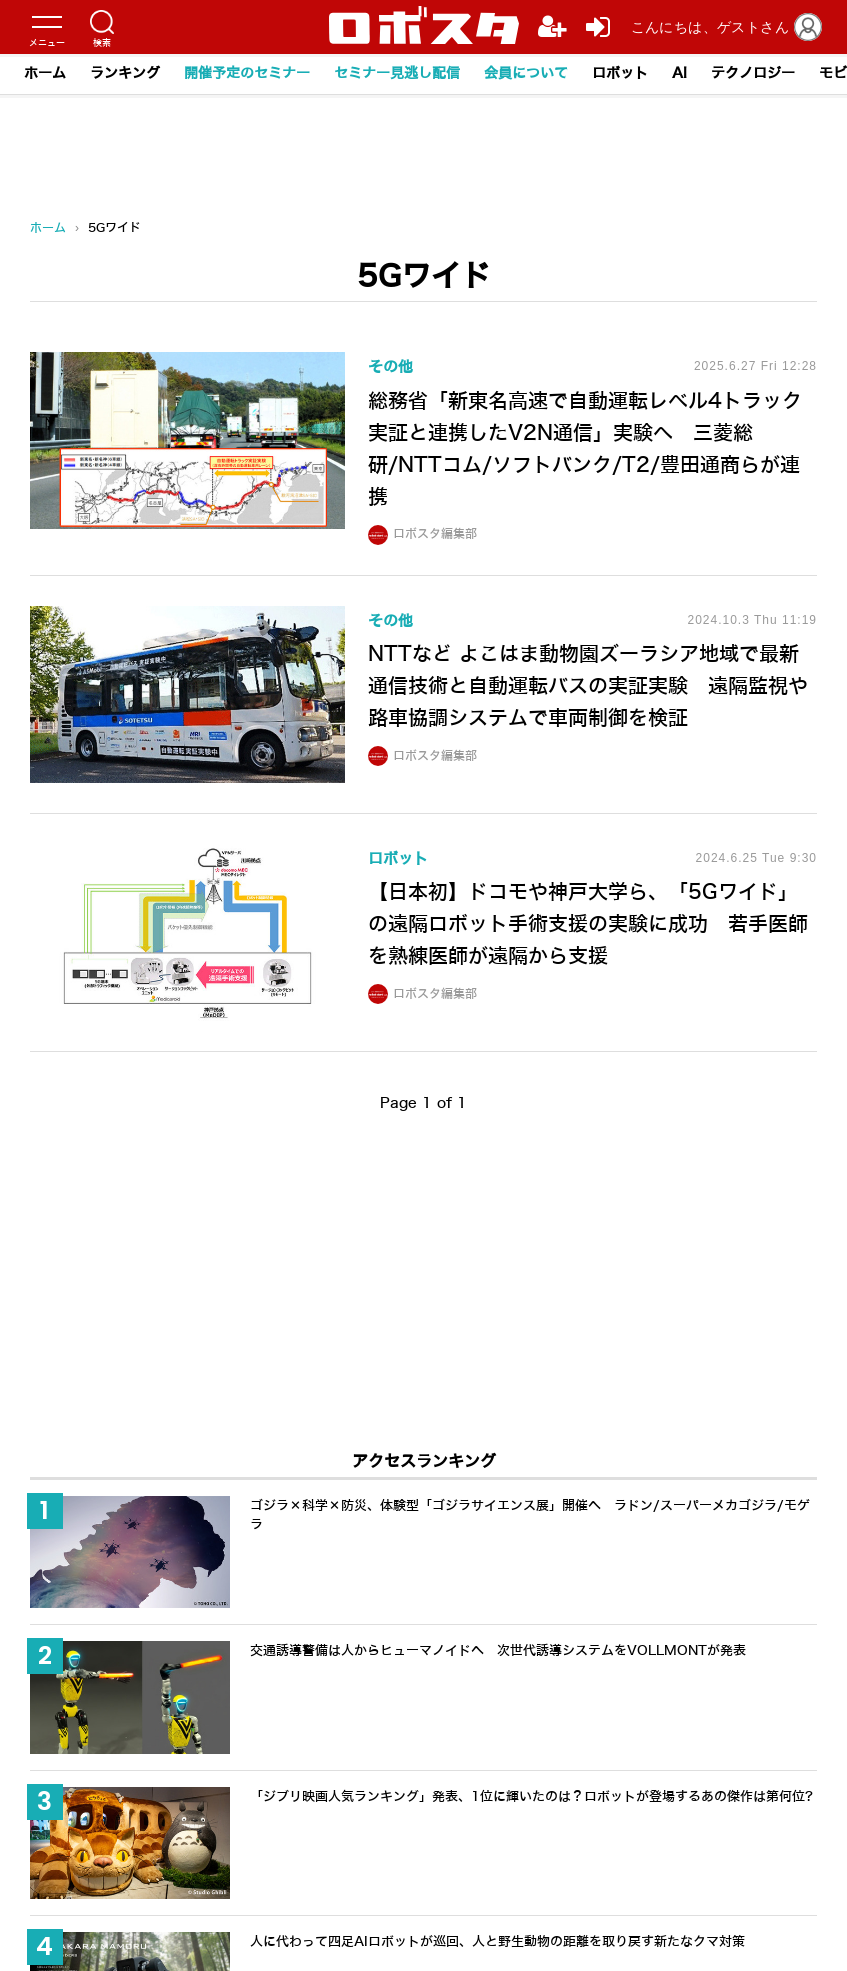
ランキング (125, 73)
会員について (526, 73)
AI (679, 73)
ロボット (620, 73)
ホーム (45, 73)
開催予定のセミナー (247, 73)
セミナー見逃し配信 (397, 73)
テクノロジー (753, 73)
